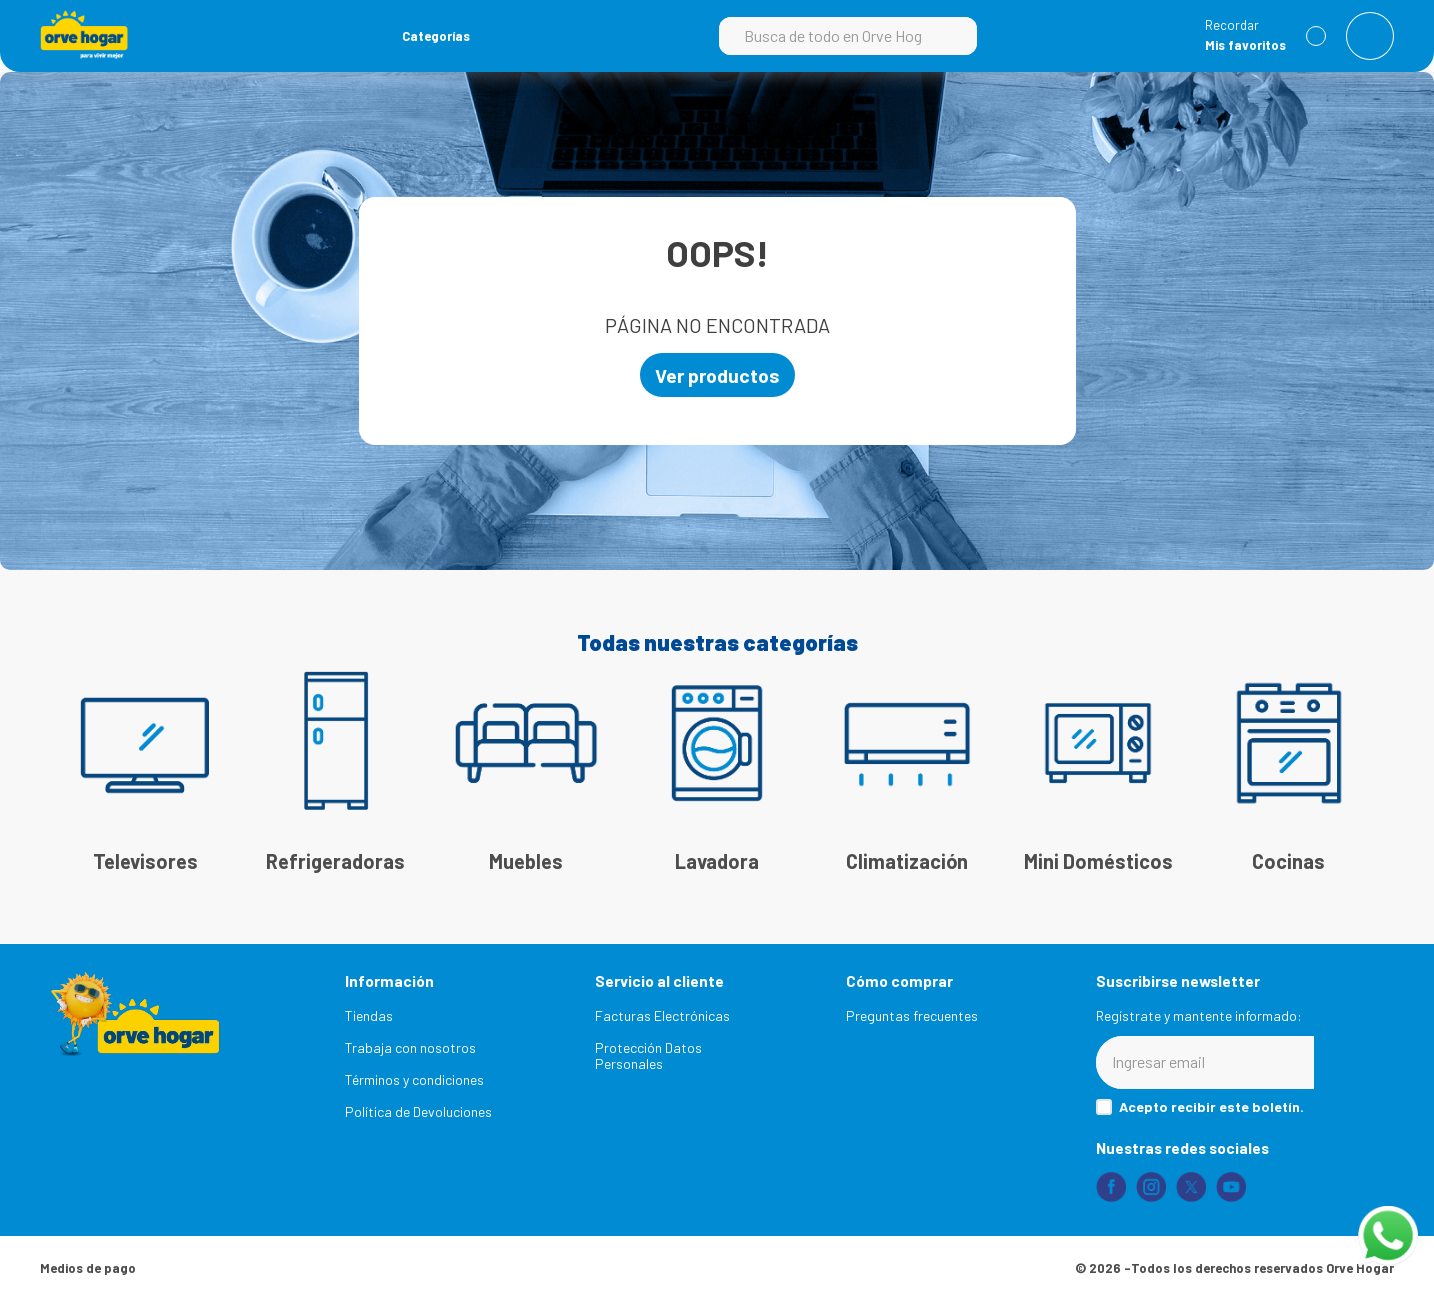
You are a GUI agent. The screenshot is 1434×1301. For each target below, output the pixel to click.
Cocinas (1288, 862)
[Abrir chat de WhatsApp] (1388, 1236)
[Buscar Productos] (952, 36)
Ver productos (717, 375)
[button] (423, 36)
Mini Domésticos (1098, 862)
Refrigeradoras (335, 862)
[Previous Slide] (75, 752)
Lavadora (717, 862)
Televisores (145, 862)
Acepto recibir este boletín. (1211, 1107)
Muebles (526, 862)
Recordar (1232, 26)
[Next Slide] (1359, 752)
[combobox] (847, 36)
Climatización (907, 862)
